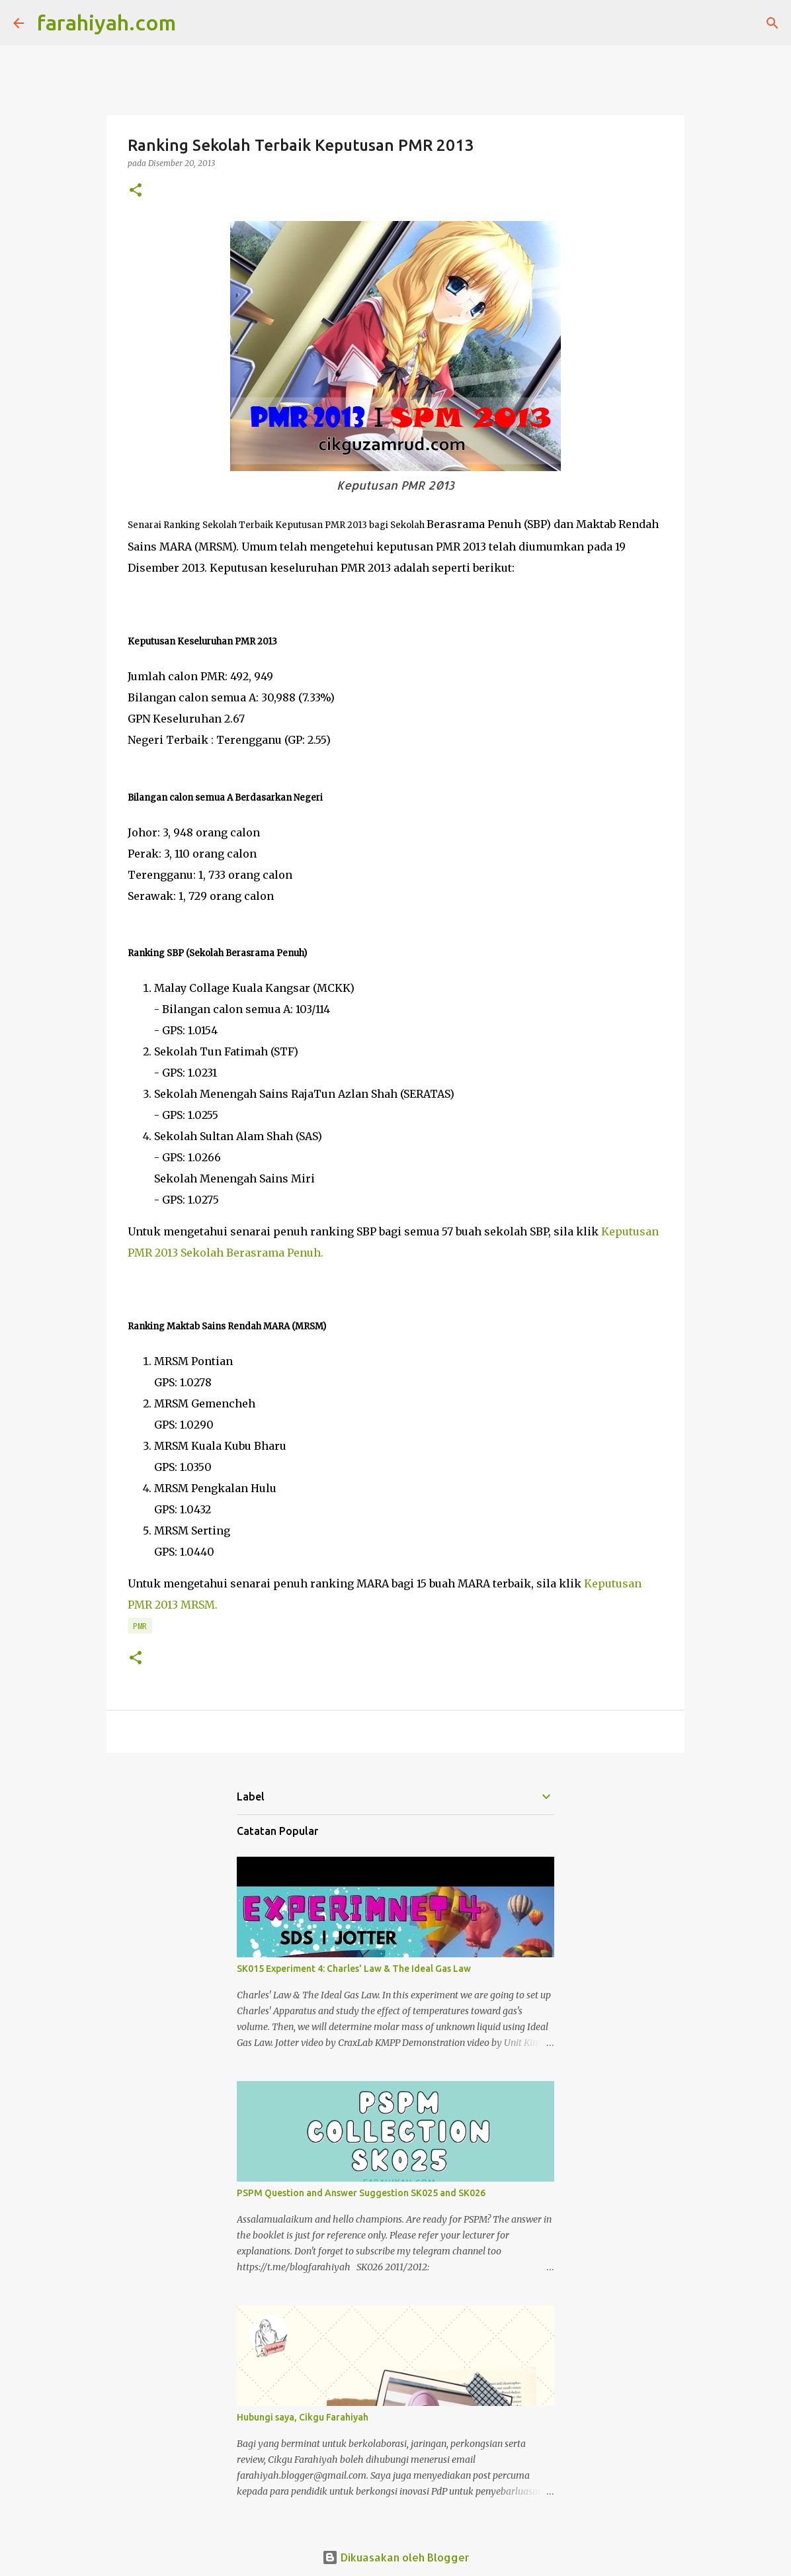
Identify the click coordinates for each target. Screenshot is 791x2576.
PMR (140, 1626)
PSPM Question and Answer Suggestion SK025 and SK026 (361, 2193)
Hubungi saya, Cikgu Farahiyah (302, 2417)
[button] (136, 191)
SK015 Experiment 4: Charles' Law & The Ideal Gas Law (354, 1968)
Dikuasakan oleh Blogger (396, 2557)
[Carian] (194, 23)
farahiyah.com (106, 22)
